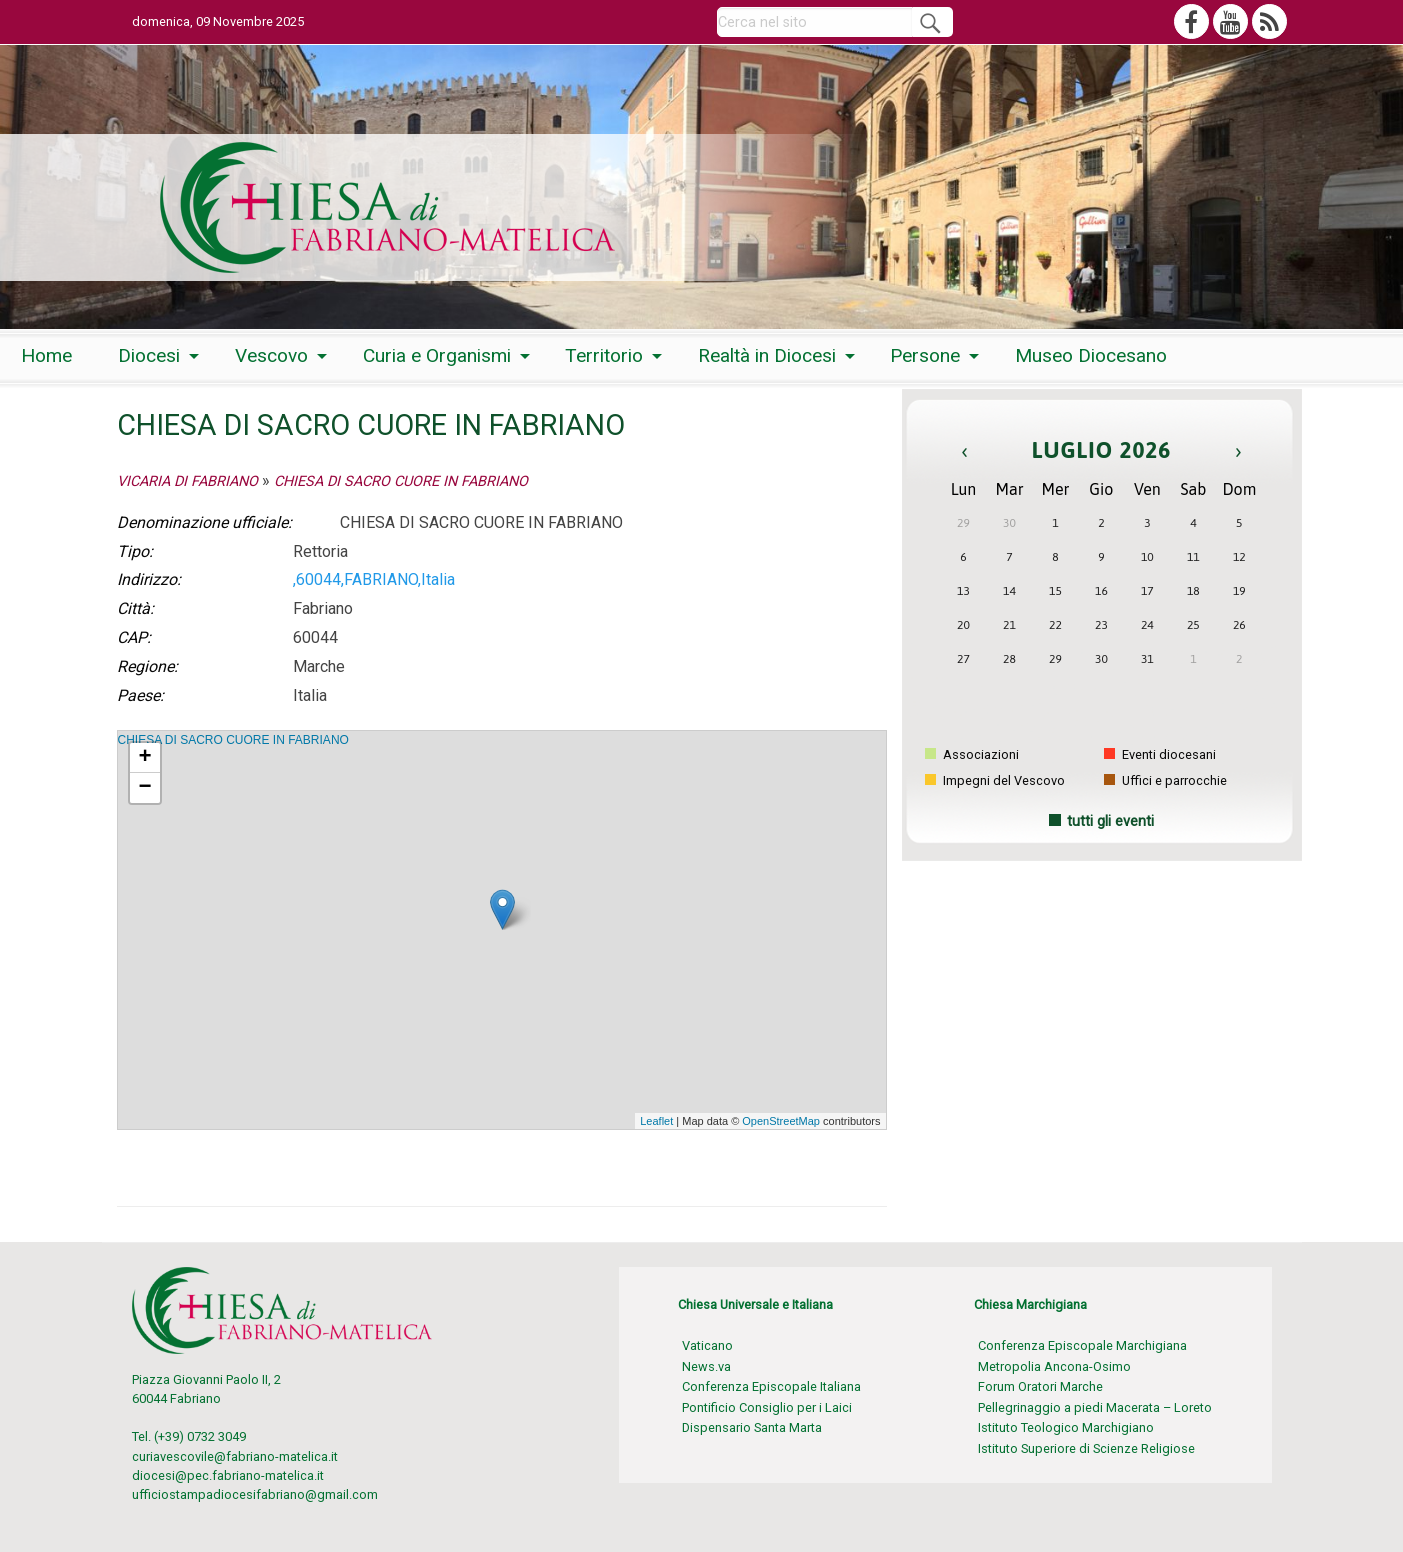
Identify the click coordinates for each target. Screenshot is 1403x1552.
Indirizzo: (149, 579)
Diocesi (149, 355)
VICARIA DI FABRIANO (187, 481)
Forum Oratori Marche (1040, 1386)
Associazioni (972, 754)
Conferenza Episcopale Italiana (771, 1386)
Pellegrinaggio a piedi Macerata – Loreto (1095, 1407)
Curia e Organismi (437, 355)
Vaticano (707, 1345)
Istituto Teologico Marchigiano (1066, 1427)
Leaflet (656, 1121)
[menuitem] (46, 356)
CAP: (134, 637)
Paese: (140, 695)
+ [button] (144, 758)
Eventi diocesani (1160, 754)
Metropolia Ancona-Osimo (1054, 1366)
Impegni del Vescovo (995, 780)
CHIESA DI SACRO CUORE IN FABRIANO (401, 481)
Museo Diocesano (1091, 355)
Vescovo (271, 355)
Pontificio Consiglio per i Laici (767, 1407)
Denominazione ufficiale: (204, 522)
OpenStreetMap (781, 1121)
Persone (925, 355)
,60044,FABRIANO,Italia (374, 579)
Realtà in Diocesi (767, 355)
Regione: (147, 666)
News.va (706, 1366)
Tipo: (135, 551)
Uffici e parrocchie (1165, 780)
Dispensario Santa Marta (752, 1427)
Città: (135, 608)
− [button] (144, 788)
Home (46, 355)
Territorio (604, 355)
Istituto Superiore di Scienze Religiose (1086, 1448)
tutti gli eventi (1110, 821)
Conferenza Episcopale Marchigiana (1082, 1345)
